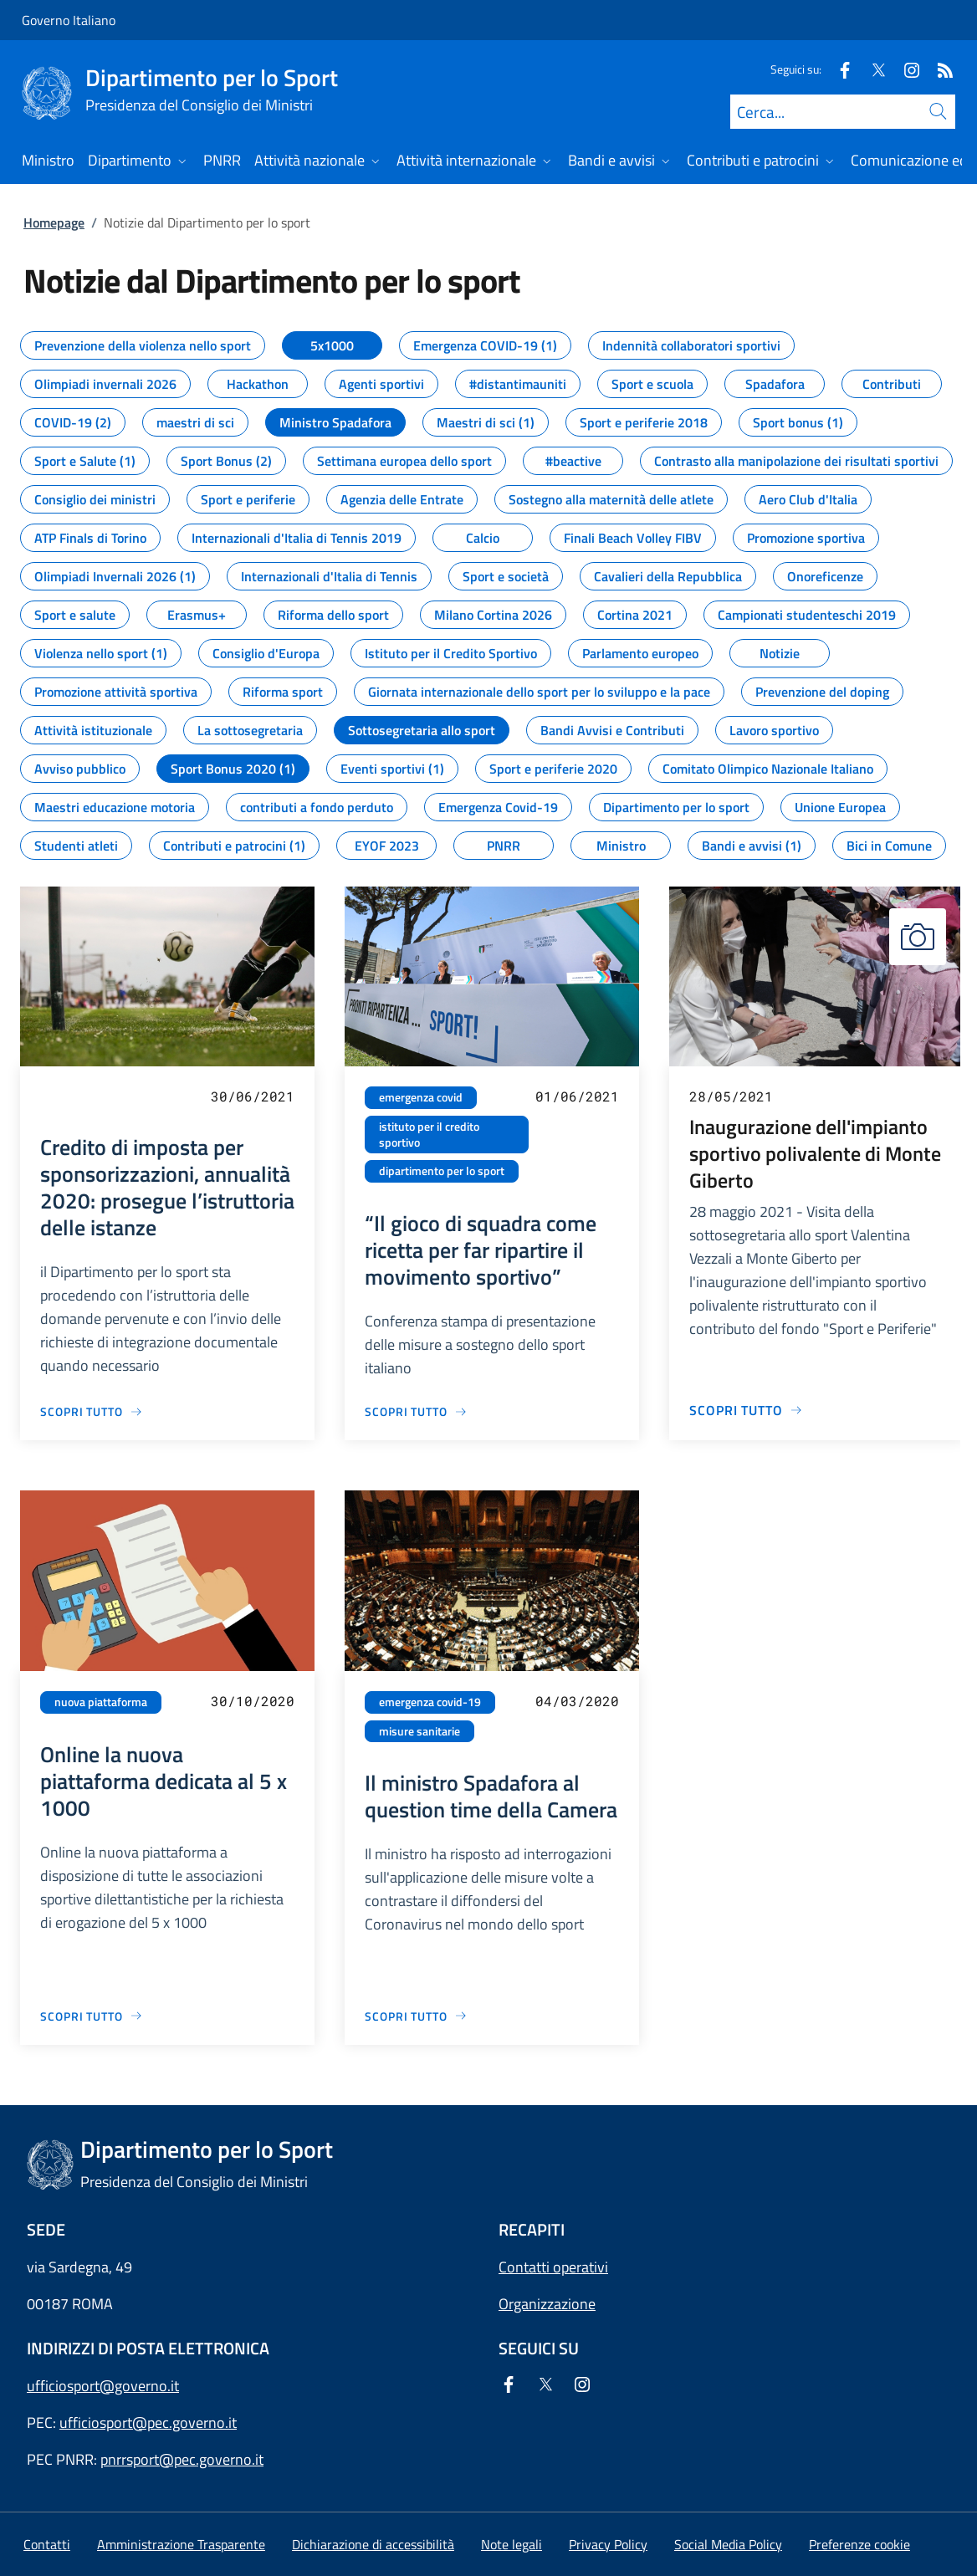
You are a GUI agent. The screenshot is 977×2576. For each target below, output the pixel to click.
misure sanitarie (419, 1731)
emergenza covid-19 (430, 1702)
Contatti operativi (553, 2267)
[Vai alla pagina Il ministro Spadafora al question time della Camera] (416, 2016)
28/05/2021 (731, 1096)
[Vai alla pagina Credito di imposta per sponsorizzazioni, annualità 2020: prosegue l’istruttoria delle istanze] (91, 1411)
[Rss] (938, 69)
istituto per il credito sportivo (429, 1134)
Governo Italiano (68, 20)
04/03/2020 (577, 1701)
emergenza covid (421, 1097)
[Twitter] (871, 69)
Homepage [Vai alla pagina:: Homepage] (53, 222)
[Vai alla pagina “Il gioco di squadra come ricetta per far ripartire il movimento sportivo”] (416, 1411)
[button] (859, 2544)
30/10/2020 (252, 1701)
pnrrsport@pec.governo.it (181, 2459)
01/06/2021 (577, 1096)
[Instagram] (905, 69)
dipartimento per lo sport (441, 1171)
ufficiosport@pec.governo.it (148, 2422)
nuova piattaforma (100, 1702)
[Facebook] (838, 69)
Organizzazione (547, 2303)
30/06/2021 (252, 1096)
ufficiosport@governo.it (103, 2385)
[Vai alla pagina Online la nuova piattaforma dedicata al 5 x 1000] (91, 2016)
